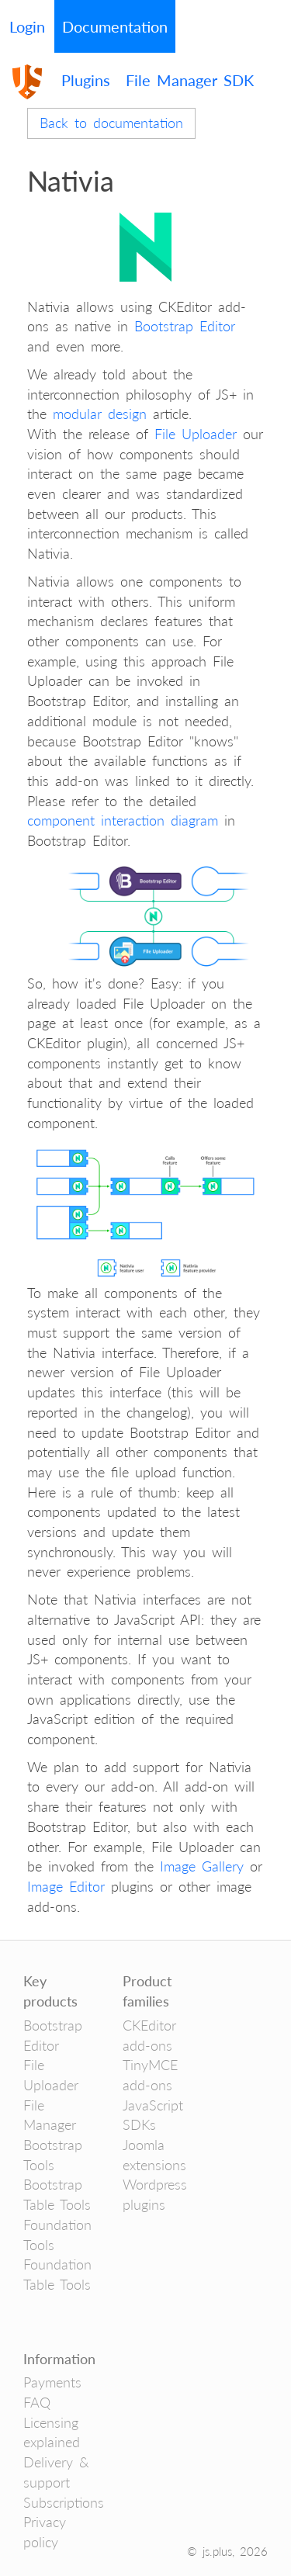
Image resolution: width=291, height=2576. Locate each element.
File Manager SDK (190, 80)
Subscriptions (63, 2502)
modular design (100, 413)
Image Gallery (202, 1866)
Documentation (115, 26)
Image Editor (66, 1886)
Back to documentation (111, 122)
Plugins (85, 80)
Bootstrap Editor (184, 325)
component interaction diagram (122, 820)
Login (27, 26)
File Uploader (195, 433)
